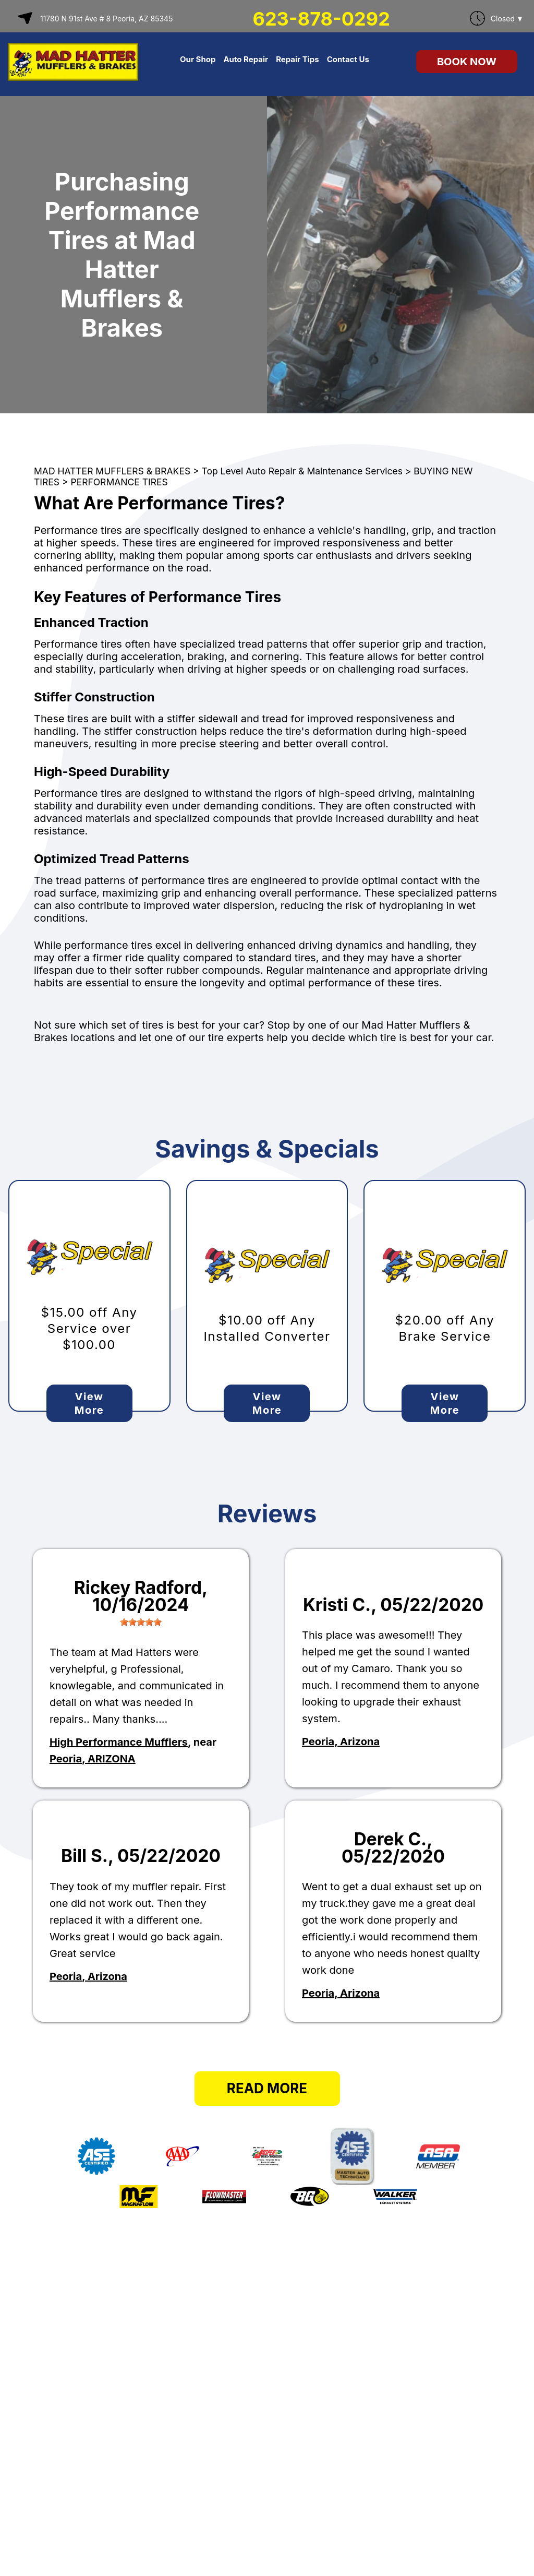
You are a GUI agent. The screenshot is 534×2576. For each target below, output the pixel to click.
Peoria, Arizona (341, 1741)
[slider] (141, 1622)
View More (89, 1403)
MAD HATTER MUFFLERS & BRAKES (112, 471)
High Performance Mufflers (119, 1742)
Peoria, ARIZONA (93, 1758)
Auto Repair (245, 59)
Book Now (466, 61)
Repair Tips (297, 59)
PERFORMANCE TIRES (118, 481)
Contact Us (348, 59)
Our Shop (197, 59)
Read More (267, 2088)
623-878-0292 (321, 18)
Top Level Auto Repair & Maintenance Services (302, 471)
